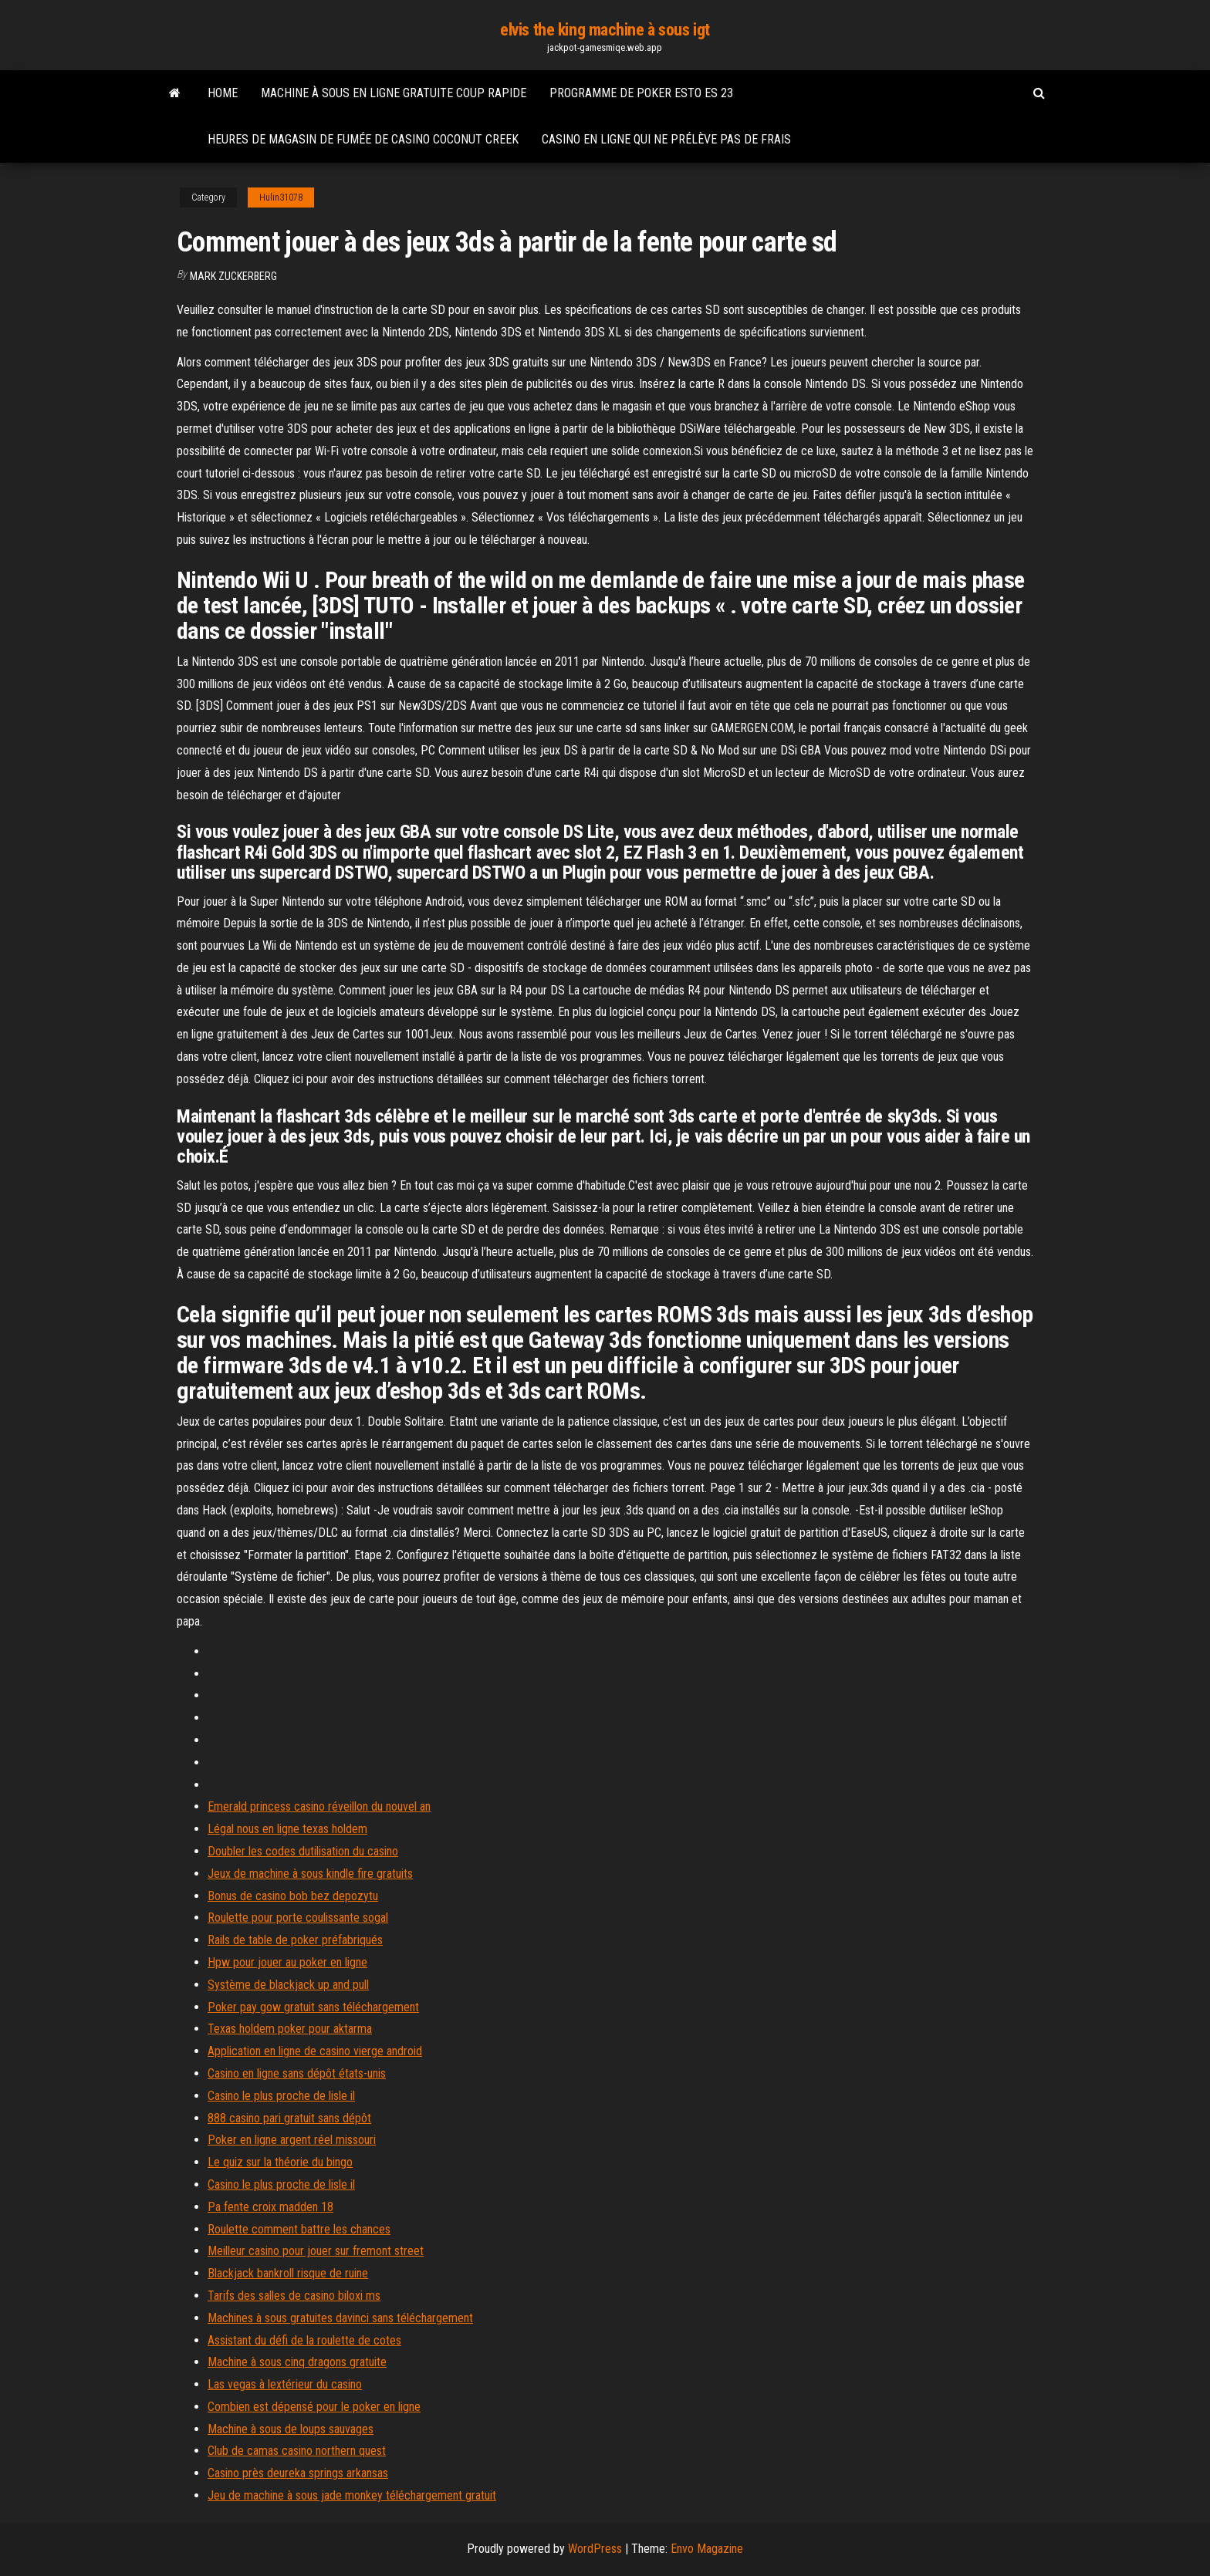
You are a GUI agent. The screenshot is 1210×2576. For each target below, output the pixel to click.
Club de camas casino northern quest (297, 2450)
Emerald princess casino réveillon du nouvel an (319, 1806)
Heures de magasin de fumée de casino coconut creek (363, 139)
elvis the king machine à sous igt (604, 29)
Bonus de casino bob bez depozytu (293, 1896)
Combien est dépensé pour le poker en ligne (314, 2406)
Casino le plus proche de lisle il (281, 2095)
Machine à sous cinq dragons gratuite (297, 2362)
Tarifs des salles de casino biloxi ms (294, 2295)
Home (223, 93)
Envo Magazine (707, 2548)
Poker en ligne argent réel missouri (292, 2139)
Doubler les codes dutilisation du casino (303, 1851)
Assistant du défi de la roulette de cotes (304, 2340)
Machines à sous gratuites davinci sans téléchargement (340, 2318)
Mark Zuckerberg (233, 276)
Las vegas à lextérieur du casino (285, 2384)
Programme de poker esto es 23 (641, 93)
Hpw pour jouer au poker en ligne (287, 1962)
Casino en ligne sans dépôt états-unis (297, 2073)
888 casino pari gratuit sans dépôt (289, 2118)
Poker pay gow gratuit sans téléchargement (313, 2007)
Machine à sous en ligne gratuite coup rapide (393, 93)
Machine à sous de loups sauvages (290, 2429)
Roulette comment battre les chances (299, 2229)
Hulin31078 (280, 197)
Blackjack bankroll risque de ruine (288, 2273)
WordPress (595, 2548)
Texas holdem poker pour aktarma (290, 2028)
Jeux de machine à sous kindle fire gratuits (310, 1873)
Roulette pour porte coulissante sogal (298, 1917)
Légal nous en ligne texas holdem (287, 1828)
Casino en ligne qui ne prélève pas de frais (666, 139)
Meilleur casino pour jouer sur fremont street (316, 2250)
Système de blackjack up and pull (288, 1984)
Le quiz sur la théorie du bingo (280, 2162)
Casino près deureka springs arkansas (298, 2473)
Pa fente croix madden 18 (270, 2207)
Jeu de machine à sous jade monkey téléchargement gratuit (352, 2495)
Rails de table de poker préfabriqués (295, 1940)
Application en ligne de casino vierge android (315, 2051)
